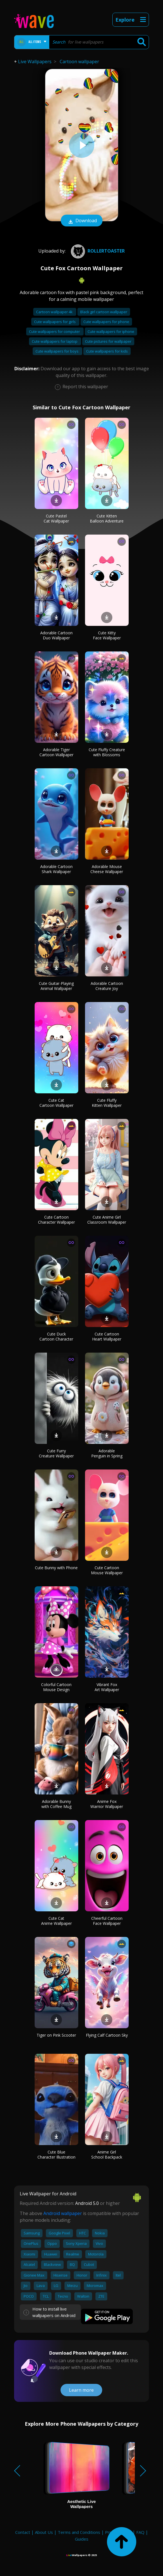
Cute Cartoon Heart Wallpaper (106, 1336)
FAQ (140, 2532)
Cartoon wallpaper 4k (54, 311)
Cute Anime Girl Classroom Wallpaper (106, 1219)
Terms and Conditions (79, 2532)
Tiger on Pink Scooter (56, 2035)
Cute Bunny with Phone (56, 1567)
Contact (22, 2532)
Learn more (81, 2390)
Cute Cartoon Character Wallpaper (56, 1219)
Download (81, 221)
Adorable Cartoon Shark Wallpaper (56, 869)
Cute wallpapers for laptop (55, 341)
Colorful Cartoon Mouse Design (56, 1687)
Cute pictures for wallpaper (108, 341)
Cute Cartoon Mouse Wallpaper (107, 1570)
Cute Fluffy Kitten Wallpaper (107, 1103)
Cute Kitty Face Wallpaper (107, 635)
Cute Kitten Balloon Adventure (107, 518)
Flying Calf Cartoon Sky (107, 2035)
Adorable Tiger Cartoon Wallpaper (56, 752)
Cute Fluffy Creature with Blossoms (107, 752)
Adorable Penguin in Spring (106, 1453)
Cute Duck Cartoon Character (56, 1336)
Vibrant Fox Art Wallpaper (107, 1687)
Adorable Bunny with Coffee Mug (56, 1804)
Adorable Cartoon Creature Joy (107, 986)
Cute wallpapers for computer (55, 331)
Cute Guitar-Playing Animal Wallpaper (56, 986)
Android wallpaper (62, 2213)
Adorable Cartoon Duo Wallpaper (56, 635)
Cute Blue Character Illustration (56, 2154)
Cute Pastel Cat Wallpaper (56, 518)
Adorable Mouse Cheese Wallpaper (106, 869)
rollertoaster (97, 251)
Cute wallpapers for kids (107, 351)
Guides (81, 2539)
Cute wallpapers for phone (106, 321)
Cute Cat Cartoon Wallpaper (56, 1103)
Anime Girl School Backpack (106, 2154)
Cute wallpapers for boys (57, 351)
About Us (44, 2532)
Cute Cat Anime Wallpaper (56, 1921)
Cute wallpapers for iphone (111, 331)
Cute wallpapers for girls (55, 321)
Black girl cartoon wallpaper (103, 311)
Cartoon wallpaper (79, 61)
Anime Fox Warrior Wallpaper (106, 1804)
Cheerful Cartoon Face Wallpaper (106, 1921)
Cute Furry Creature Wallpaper (56, 1453)
